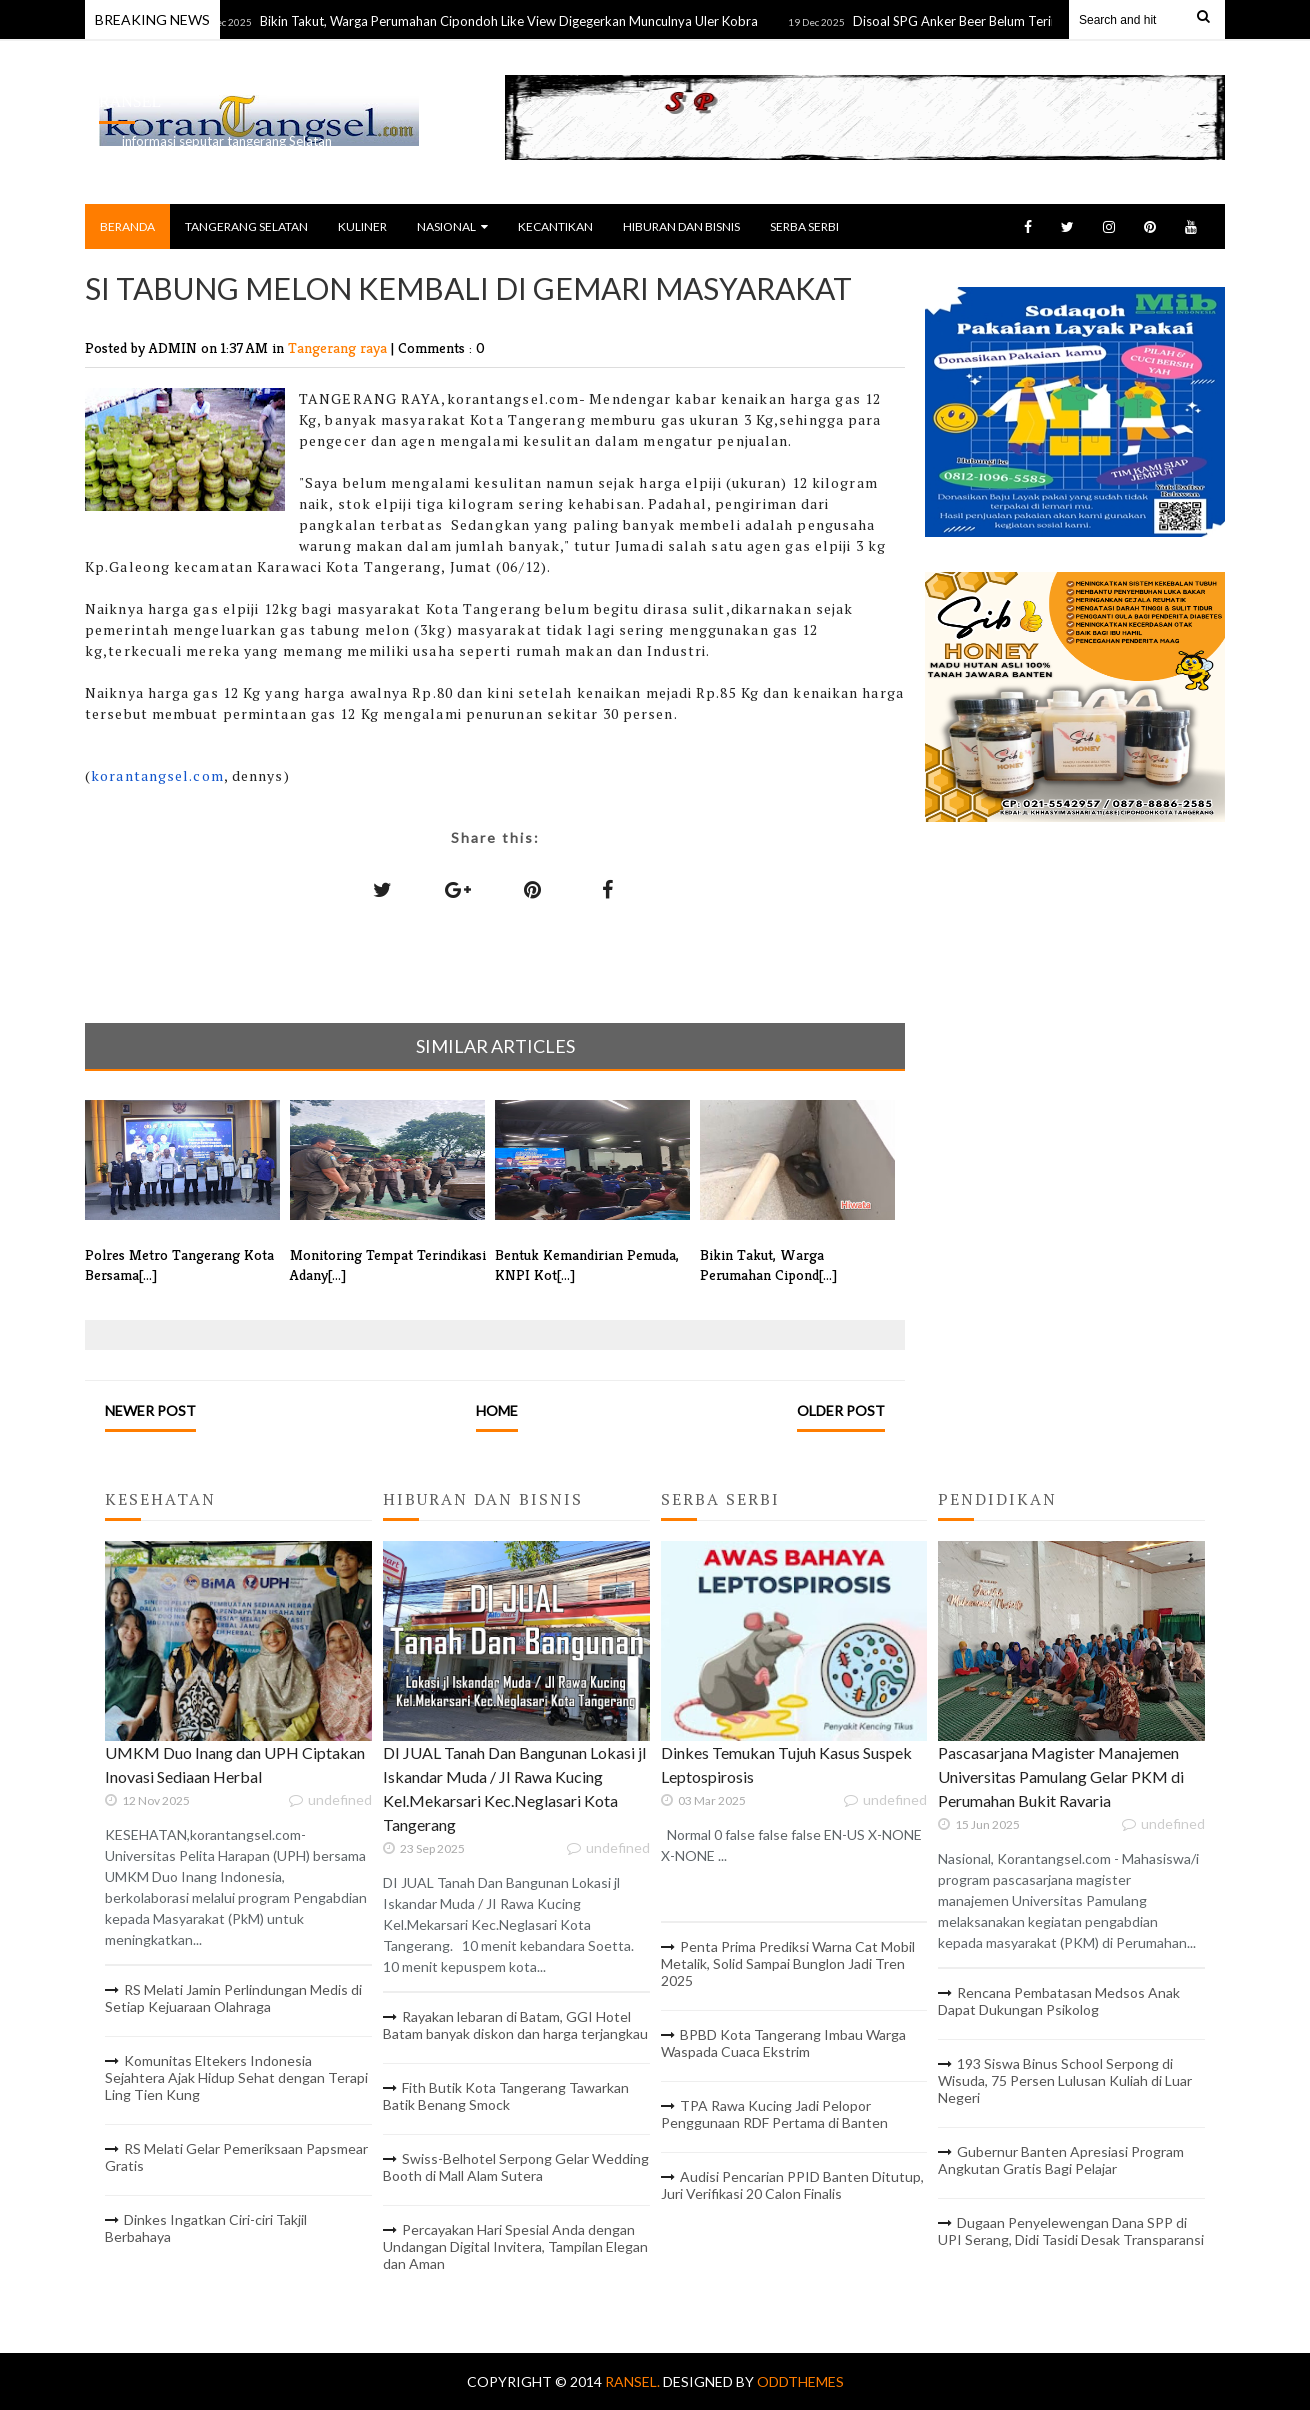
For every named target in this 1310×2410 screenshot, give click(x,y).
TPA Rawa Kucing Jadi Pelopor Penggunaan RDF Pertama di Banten (774, 2114)
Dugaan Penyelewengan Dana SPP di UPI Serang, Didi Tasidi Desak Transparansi (1071, 2231)
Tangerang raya (339, 347)
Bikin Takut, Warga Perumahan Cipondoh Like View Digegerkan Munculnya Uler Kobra (517, 21)
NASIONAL (452, 226)
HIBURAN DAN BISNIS (681, 226)
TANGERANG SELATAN (246, 226)
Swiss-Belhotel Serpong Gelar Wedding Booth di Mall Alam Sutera (516, 2167)
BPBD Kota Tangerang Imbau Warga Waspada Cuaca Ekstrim (783, 2043)
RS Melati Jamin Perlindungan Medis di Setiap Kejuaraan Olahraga (233, 1998)
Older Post (841, 1410)
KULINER (362, 226)
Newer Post (150, 1410)
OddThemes (800, 2381)
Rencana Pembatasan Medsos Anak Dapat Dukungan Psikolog (1059, 2001)
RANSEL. (634, 2381)
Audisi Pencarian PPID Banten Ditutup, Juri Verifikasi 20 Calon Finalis (792, 2185)
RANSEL (130, 101)
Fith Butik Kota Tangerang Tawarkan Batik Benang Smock (506, 2096)
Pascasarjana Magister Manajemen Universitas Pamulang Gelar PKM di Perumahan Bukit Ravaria (1061, 1776)
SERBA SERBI (804, 226)
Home (497, 1410)
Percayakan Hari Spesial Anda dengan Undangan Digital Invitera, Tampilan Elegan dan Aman (515, 2246)
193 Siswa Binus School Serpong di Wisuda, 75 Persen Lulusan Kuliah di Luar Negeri (1065, 2080)
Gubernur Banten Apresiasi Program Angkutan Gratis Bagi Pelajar (1061, 2160)
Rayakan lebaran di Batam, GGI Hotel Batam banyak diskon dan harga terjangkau (515, 2025)
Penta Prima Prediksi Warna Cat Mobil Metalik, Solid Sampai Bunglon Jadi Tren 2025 (788, 1963)
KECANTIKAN (555, 226)
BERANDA (127, 226)
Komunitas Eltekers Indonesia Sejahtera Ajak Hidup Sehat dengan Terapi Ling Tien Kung (236, 2077)
